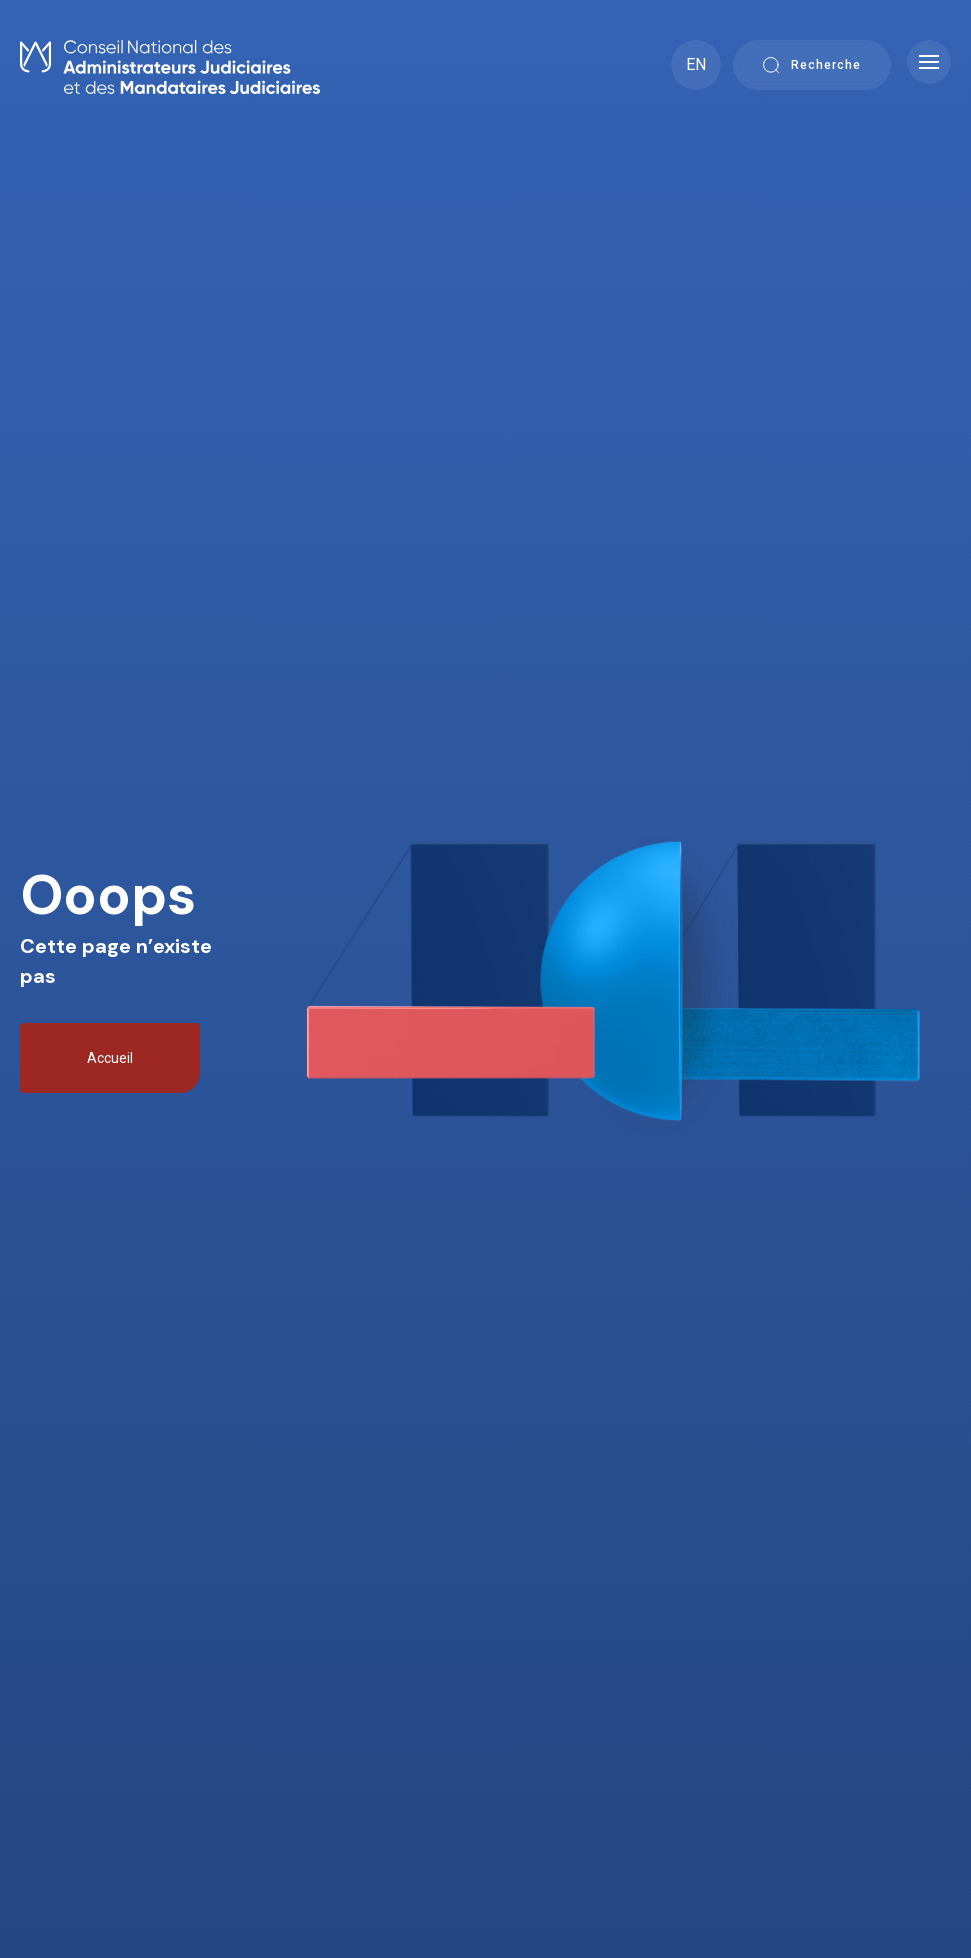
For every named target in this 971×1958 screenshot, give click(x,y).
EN (696, 64)
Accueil (110, 1058)
